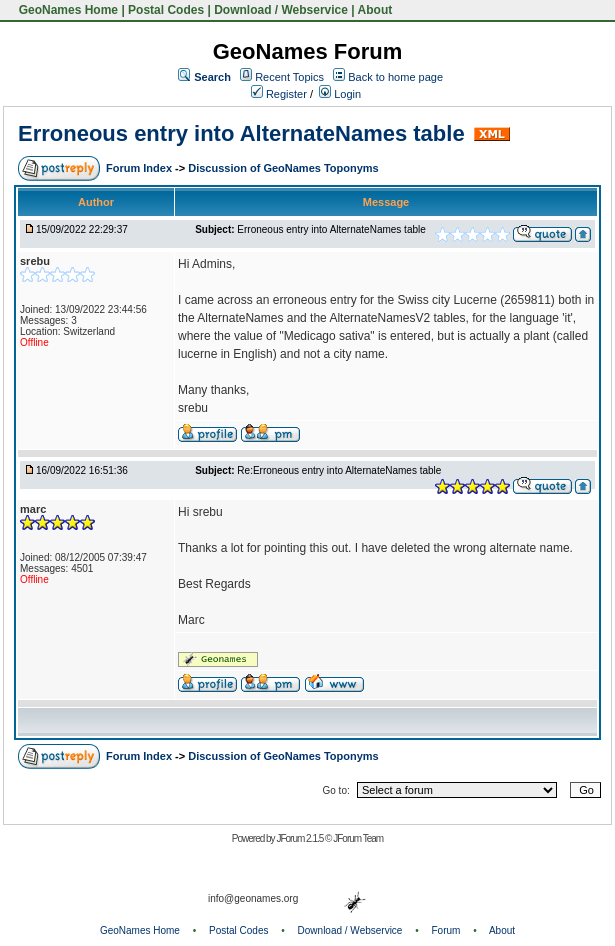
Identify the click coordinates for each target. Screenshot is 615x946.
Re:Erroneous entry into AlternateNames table (339, 470)
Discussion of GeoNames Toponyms (283, 168)
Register (279, 94)
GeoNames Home (66, 10)
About (375, 10)
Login (340, 94)
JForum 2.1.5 (300, 838)
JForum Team (358, 838)
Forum (446, 930)
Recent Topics (289, 77)
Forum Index (140, 168)
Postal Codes (166, 10)
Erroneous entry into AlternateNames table (241, 133)
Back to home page (395, 77)
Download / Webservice (281, 10)
